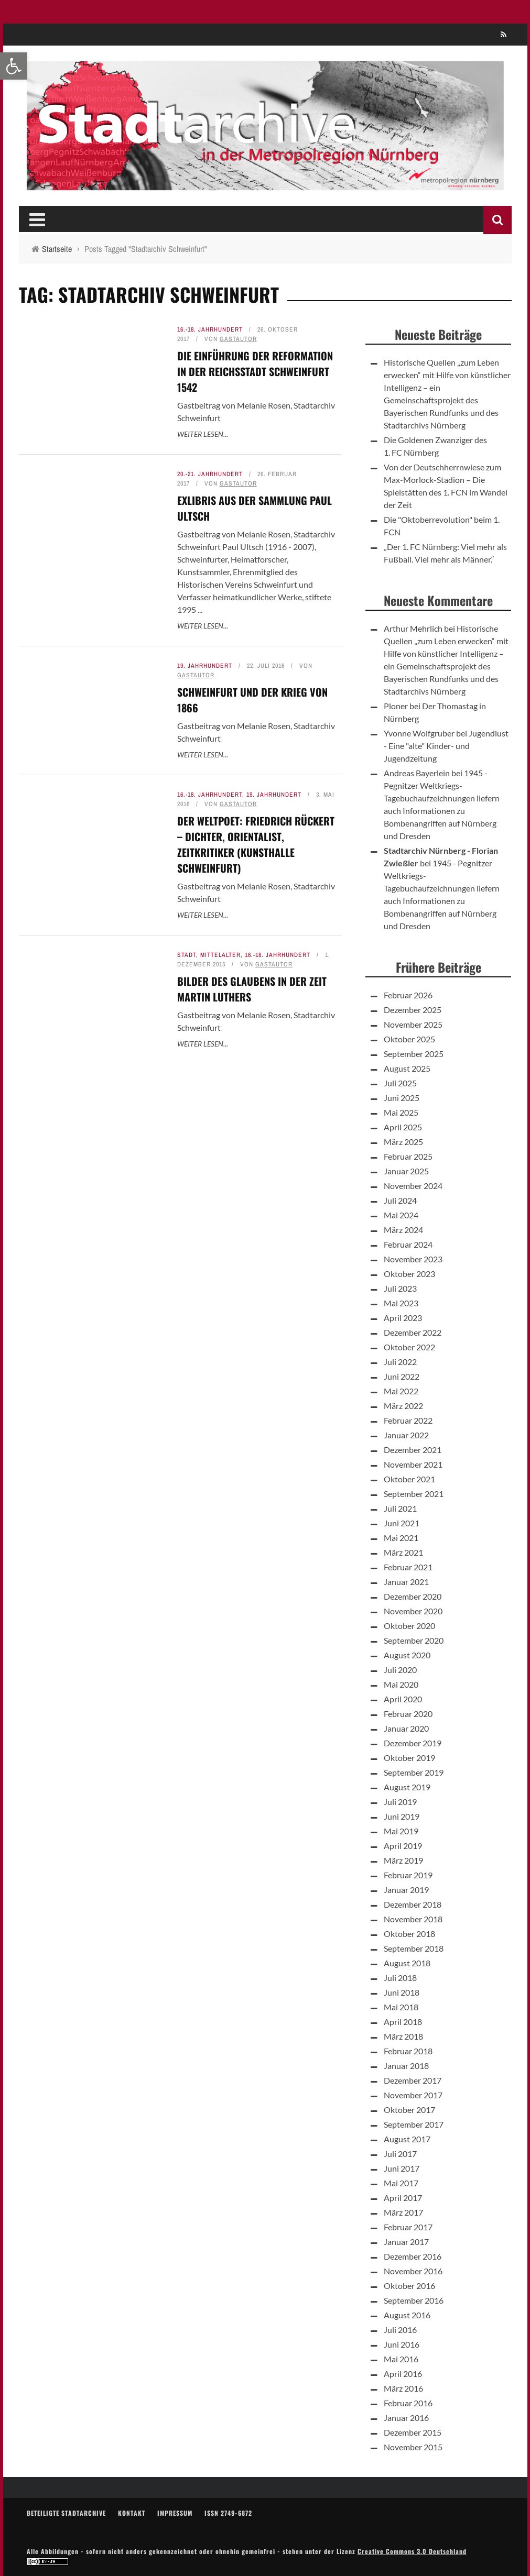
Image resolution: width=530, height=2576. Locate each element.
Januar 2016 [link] (406, 2418)
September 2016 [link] (414, 2300)
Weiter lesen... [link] (202, 434)
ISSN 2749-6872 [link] (228, 2512)
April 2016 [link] (403, 2374)
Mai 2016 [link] (401, 2359)
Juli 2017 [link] (400, 2154)
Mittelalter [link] (220, 955)
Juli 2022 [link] (400, 1362)
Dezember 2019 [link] (412, 1743)
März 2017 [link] (403, 2212)
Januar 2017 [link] (406, 2242)
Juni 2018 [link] (401, 1992)
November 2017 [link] (413, 2095)
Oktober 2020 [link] (409, 1626)
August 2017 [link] (407, 2139)
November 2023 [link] (413, 1259)
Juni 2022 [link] (401, 1376)
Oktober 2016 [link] (409, 2286)
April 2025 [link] (403, 1127)
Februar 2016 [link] (408, 2403)
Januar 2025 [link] (406, 1171)
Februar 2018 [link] (408, 2051)
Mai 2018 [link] (401, 2007)
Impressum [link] (174, 2512)
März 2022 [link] (403, 1406)
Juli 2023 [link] (400, 1288)
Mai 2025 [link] (401, 1112)
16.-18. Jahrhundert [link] (210, 329)
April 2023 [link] (403, 1318)
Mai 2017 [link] (401, 2183)
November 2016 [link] (413, 2271)
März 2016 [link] (403, 2388)
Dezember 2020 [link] (412, 1596)
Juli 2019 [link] (400, 1802)
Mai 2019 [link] (401, 1831)
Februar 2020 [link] (408, 1714)
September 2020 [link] (414, 1640)
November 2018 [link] (413, 1919)
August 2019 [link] (407, 1787)
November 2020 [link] (413, 1611)
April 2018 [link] (403, 2022)
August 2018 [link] (407, 1963)
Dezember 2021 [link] (412, 1450)
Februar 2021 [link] (408, 1567)
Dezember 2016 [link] (412, 2256)
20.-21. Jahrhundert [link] (210, 474)
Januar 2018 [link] (406, 2066)
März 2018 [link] (403, 2036)
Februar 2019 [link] (408, 1875)
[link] (13, 66)
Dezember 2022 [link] (412, 1332)
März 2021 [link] (403, 1552)
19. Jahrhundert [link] (204, 666)
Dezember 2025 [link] (412, 1010)
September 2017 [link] (414, 2124)
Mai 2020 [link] (401, 1684)
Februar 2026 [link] (408, 995)
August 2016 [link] (407, 2315)
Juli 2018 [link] (400, 1978)
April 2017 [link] (403, 2198)
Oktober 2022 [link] (409, 1347)
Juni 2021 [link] (401, 1523)
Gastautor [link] (238, 339)
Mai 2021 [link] (401, 1538)
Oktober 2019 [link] (409, 1758)
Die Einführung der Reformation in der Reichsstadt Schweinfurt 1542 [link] (255, 371)
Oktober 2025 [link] (409, 1039)
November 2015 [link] (413, 2447)
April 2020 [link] (403, 1699)
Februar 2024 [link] (408, 1244)
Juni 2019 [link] (401, 1816)
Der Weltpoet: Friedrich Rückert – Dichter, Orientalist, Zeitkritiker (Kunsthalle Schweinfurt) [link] (255, 844)
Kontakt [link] (131, 2512)
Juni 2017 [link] (401, 2168)
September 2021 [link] (414, 1494)
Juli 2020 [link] (400, 1670)
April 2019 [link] (403, 1846)
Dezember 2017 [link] (412, 2080)
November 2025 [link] (413, 1024)
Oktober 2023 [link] (409, 1274)
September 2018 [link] (414, 1948)
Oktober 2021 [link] (409, 1479)
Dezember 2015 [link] (412, 2432)
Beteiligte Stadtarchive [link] (66, 2512)
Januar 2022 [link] (406, 1435)
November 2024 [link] (413, 1186)
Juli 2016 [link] (400, 2330)
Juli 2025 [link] (400, 1083)
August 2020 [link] (407, 1655)
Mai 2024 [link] (401, 1215)
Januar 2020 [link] (406, 1728)
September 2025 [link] (414, 1054)
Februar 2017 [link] (408, 2227)
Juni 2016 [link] (401, 2344)
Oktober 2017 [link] (409, 2110)
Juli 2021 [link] (400, 1508)
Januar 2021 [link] (406, 1582)
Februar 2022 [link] (408, 1420)
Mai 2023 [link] (401, 1303)
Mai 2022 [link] (401, 1391)
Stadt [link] (186, 955)
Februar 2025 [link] (408, 1156)
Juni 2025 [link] (401, 1098)
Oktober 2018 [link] (409, 1934)
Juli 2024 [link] (400, 1200)
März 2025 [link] (403, 1142)
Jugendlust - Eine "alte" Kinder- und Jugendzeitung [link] (446, 745)
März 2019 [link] (403, 1860)
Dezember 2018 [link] (412, 1904)
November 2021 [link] (413, 1464)
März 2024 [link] (403, 1230)
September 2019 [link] (414, 1772)
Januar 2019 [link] (406, 1890)
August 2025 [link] (407, 1068)
